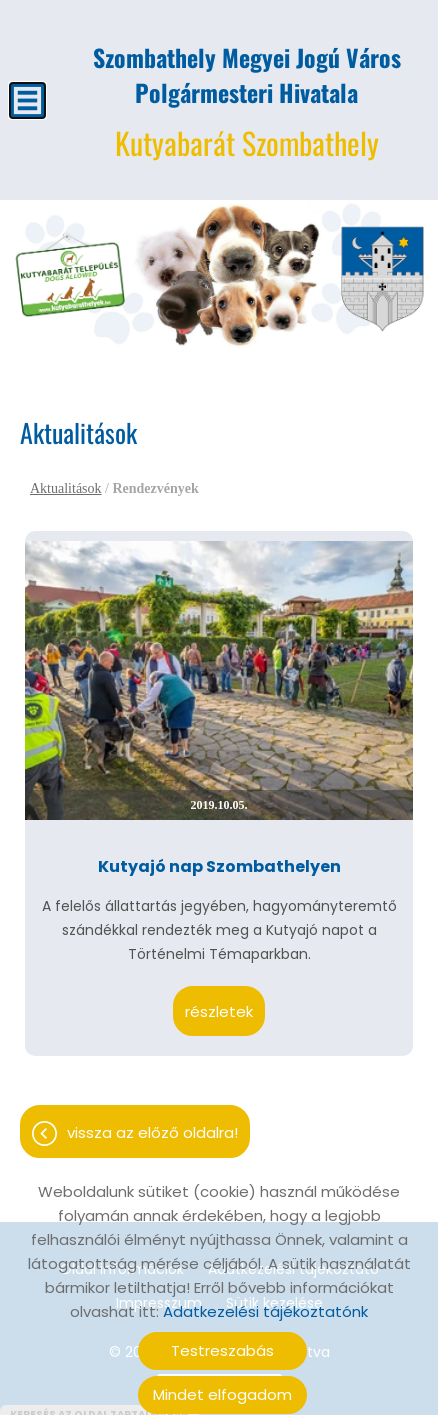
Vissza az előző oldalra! (152, 1122)
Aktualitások (66, 478)
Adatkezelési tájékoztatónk (265, 1301)
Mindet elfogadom (222, 1384)
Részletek (219, 1001)
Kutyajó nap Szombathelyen (219, 856)
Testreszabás (222, 1340)
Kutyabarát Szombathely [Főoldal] (246, 92)
